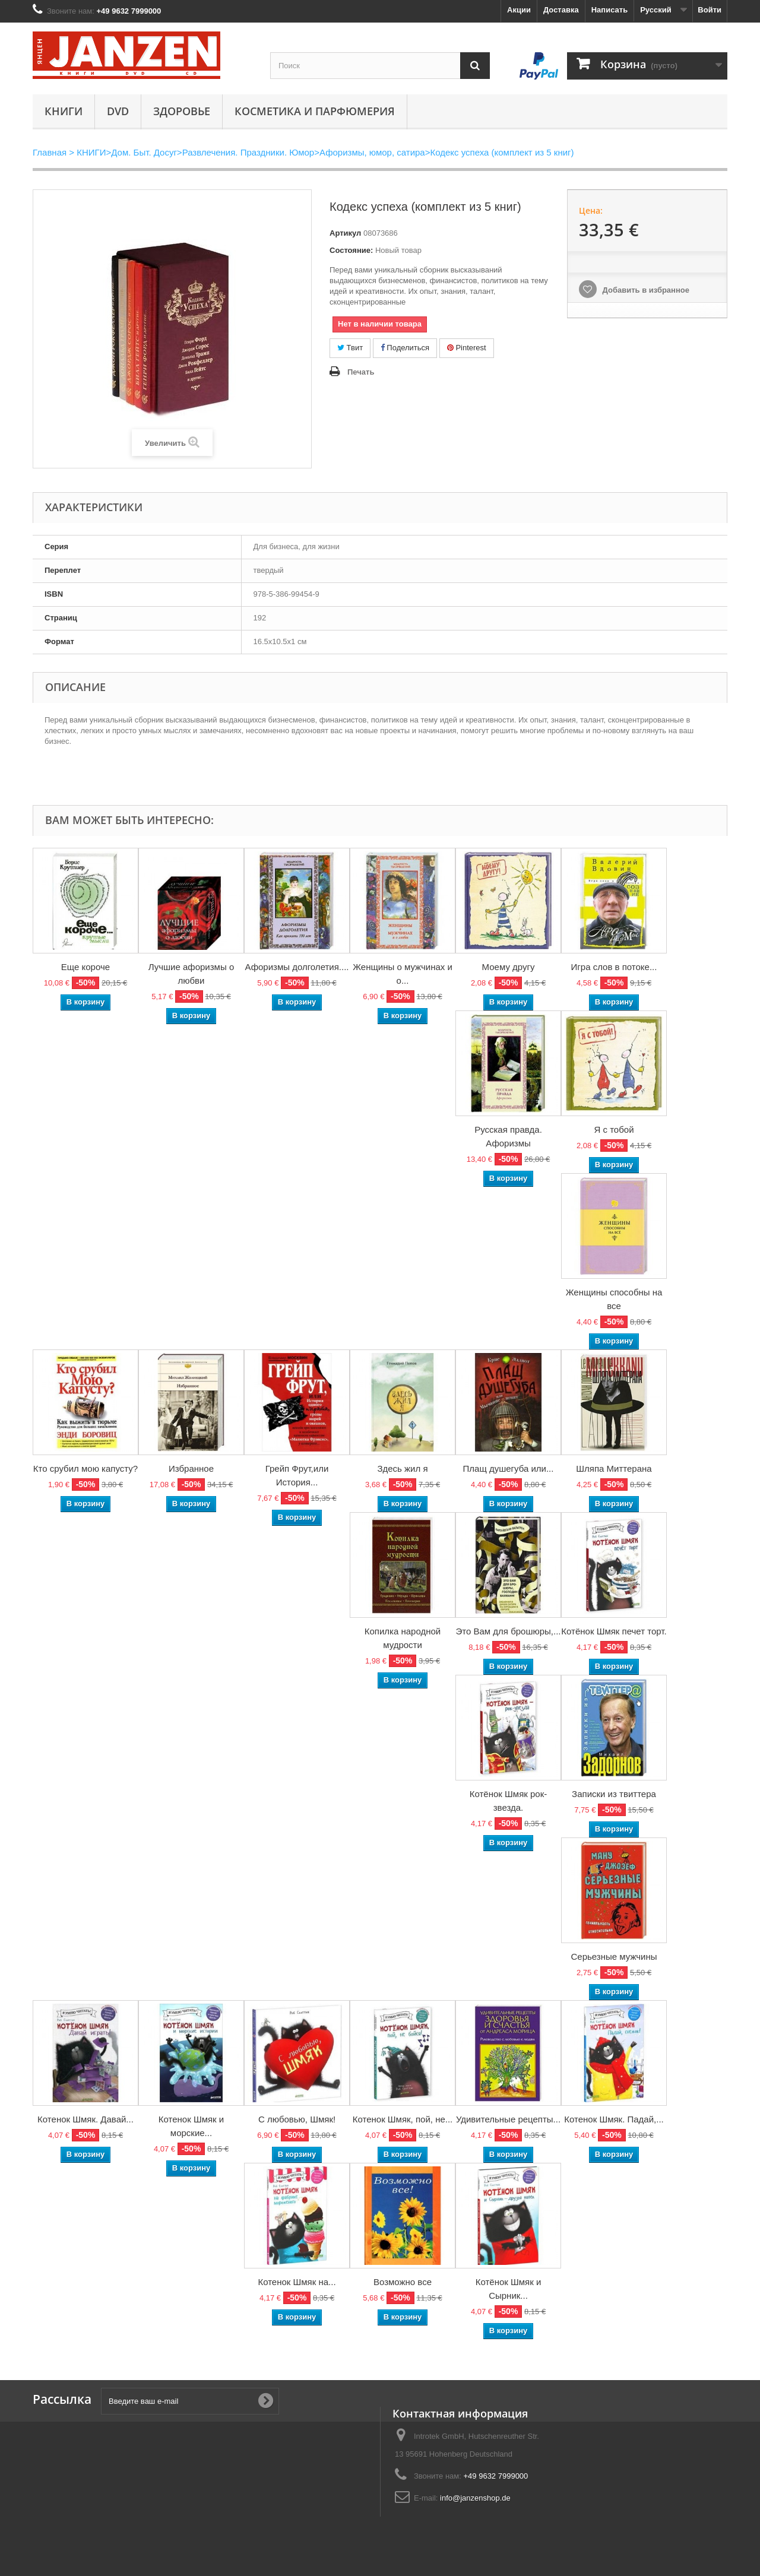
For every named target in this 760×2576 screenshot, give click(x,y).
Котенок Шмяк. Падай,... (614, 2119)
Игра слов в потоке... (614, 967)
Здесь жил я (402, 1468)
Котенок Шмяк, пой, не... (403, 2119)
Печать (360, 371)
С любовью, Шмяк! (296, 2119)
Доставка (561, 9)
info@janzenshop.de (475, 2497)
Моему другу (508, 967)
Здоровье (181, 111)
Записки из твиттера (614, 1794)
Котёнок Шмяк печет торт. (613, 1631)
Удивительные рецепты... (508, 2119)
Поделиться (405, 347)
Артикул (345, 233)
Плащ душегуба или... (508, 1468)
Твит (350, 347)
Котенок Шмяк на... (296, 2282)
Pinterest (466, 347)
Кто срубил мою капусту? (85, 1468)
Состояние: (351, 250)
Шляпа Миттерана (613, 1468)
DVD (118, 111)
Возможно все (402, 2282)
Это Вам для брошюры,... (508, 1631)
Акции (519, 9)
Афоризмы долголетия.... (297, 967)
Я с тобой (614, 1129)
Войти (709, 9)
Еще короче (85, 967)
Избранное (191, 1468)
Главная (49, 152)
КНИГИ (64, 111)
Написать (609, 9)
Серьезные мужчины (614, 1956)
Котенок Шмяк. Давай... (85, 2119)
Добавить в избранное (644, 290)
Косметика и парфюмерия (315, 111)
